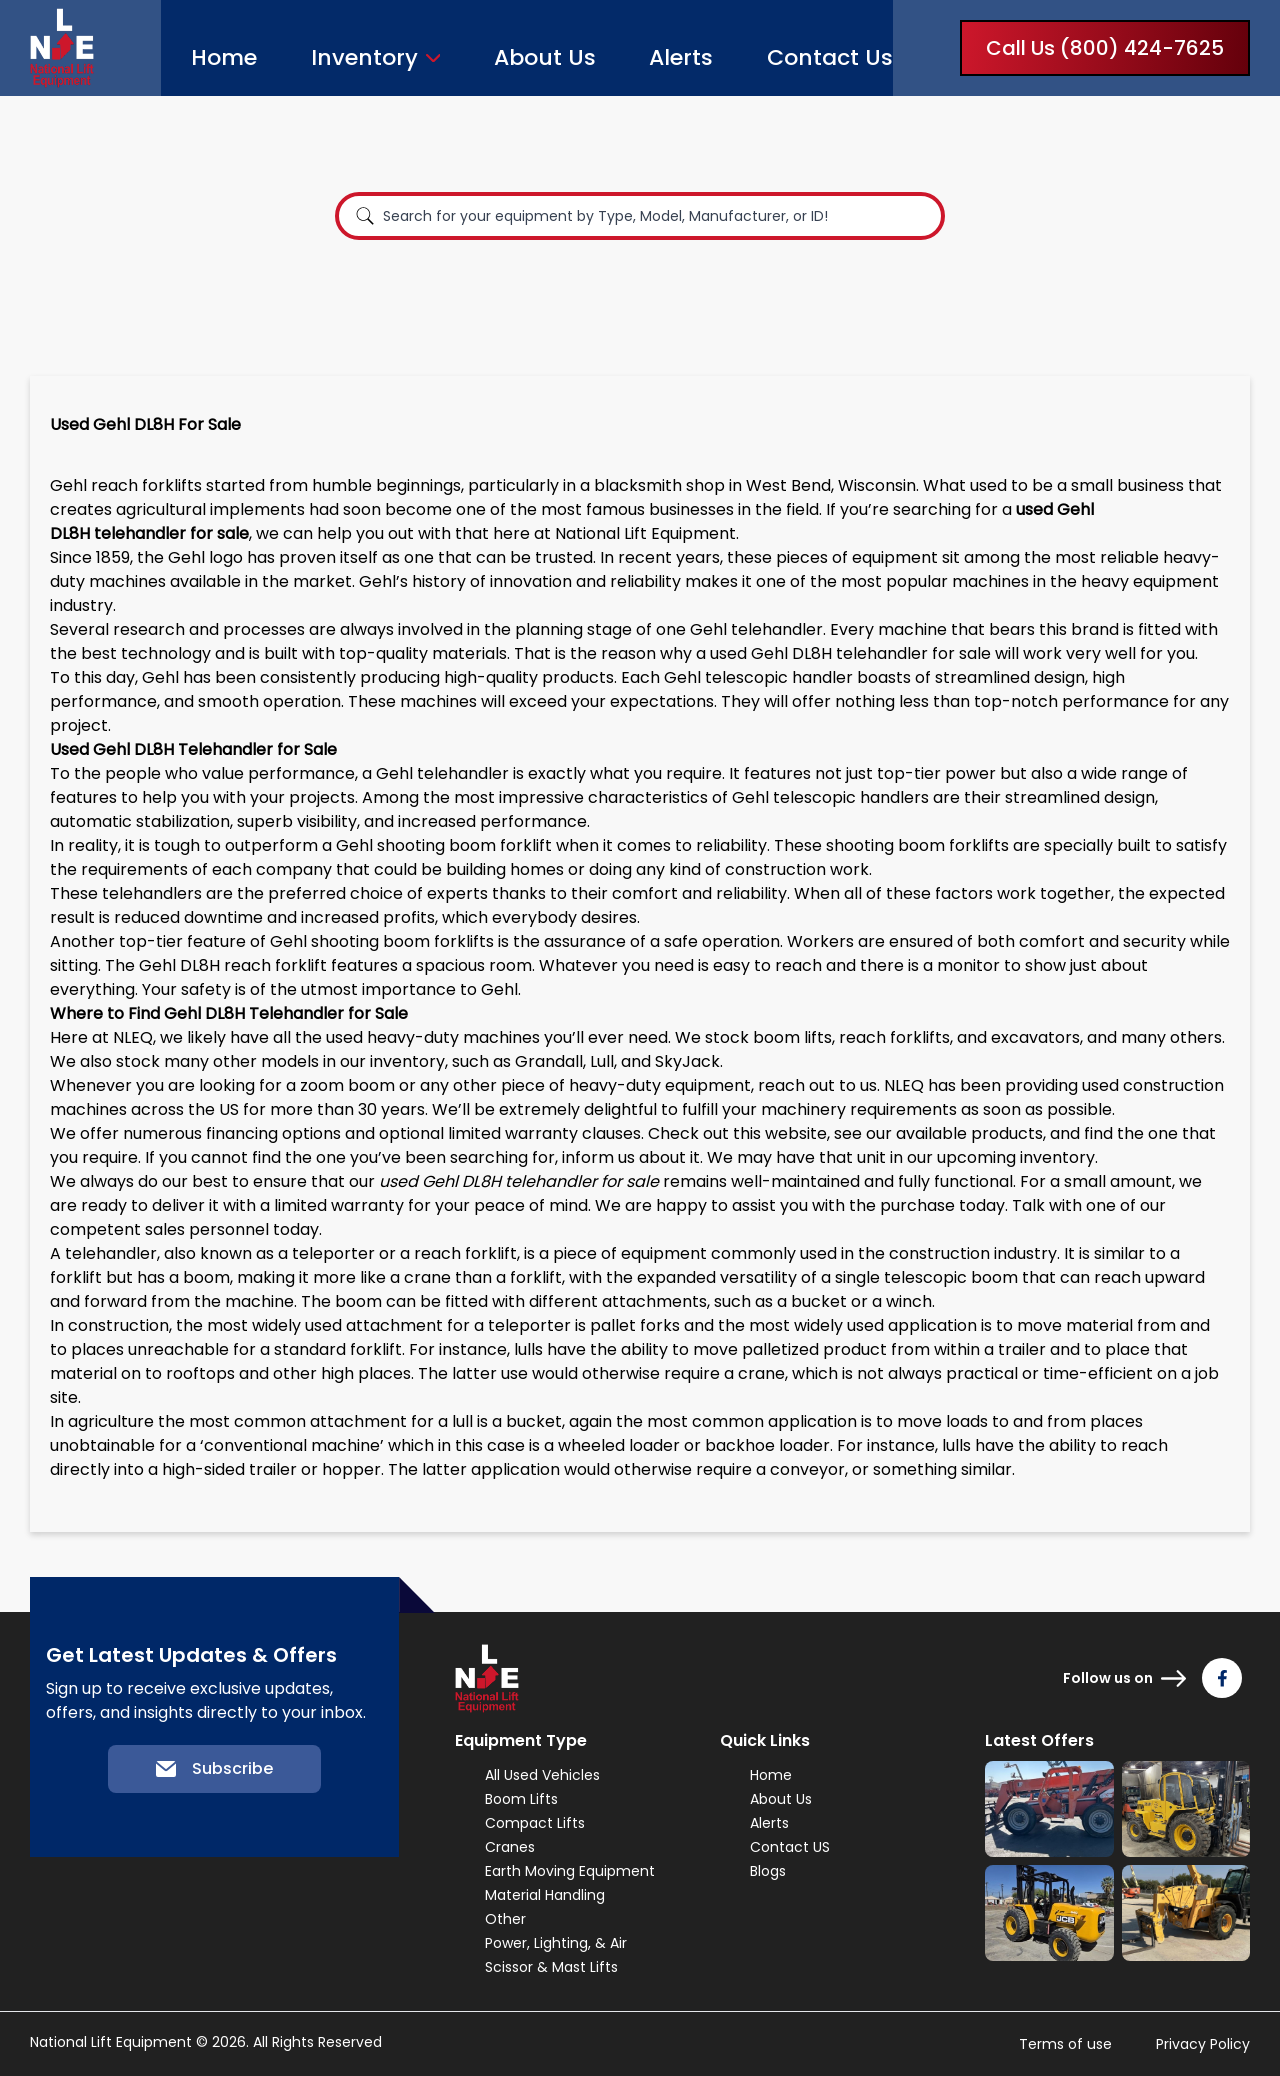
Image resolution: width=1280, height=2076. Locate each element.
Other (505, 1919)
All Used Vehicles (542, 1775)
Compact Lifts (535, 1823)
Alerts (681, 57)
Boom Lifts (521, 1799)
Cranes (510, 1847)
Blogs (768, 1871)
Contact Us (830, 57)
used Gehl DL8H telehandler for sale (850, 653)
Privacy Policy (1203, 2044)
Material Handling (545, 1895)
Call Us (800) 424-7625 (1105, 48)
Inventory (364, 58)
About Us (545, 57)
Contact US (790, 1847)
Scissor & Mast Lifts (551, 1967)
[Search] (365, 216)
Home (224, 57)
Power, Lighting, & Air (556, 1943)
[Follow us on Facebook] (1222, 1678)
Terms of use (1065, 2044)
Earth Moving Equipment (570, 1871)
